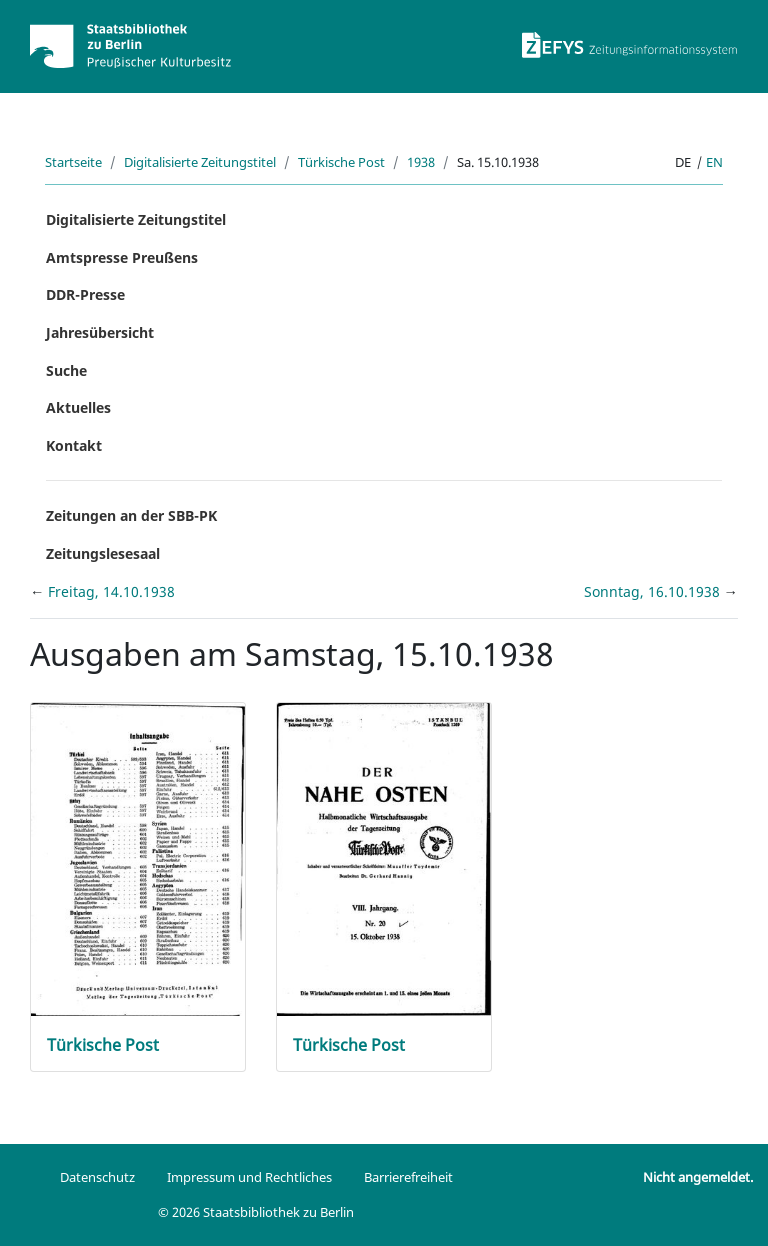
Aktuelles (78, 407)
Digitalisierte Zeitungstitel (200, 162)
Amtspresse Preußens (122, 257)
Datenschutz (97, 1177)
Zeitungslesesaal (103, 553)
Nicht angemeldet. (698, 1177)
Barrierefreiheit (408, 1177)
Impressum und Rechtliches (249, 1177)
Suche (66, 370)
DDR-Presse (85, 294)
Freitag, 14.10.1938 (111, 591)
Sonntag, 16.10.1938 (654, 591)
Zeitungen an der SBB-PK (131, 515)
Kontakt (74, 445)
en (714, 162)
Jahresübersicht (100, 332)
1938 (421, 162)
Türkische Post (341, 162)
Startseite (73, 162)
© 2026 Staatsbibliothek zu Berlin (256, 1212)
